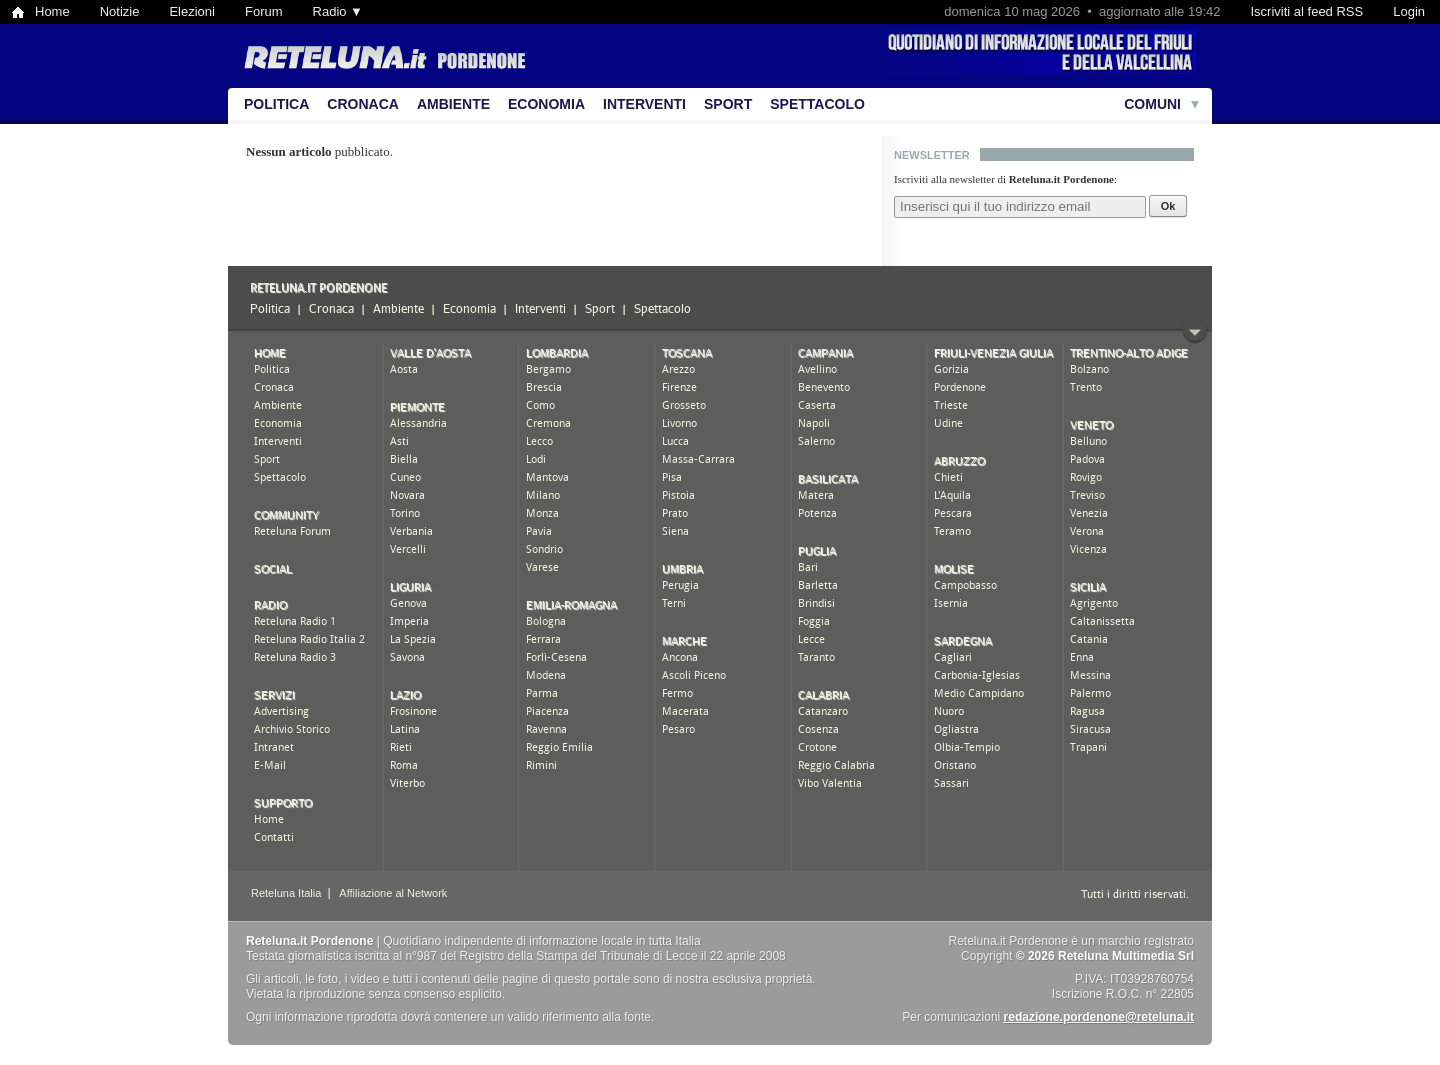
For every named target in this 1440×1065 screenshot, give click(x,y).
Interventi (644, 104)
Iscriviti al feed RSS (1306, 11)
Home (52, 11)
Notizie (120, 11)
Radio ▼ (338, 11)
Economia (546, 104)
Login (1409, 11)
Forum (264, 11)
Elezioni (192, 11)
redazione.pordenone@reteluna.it (1099, 1017)
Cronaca (363, 104)
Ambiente (453, 104)
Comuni (1152, 104)
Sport (728, 104)
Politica (276, 104)
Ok (1168, 206)
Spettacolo (817, 104)
